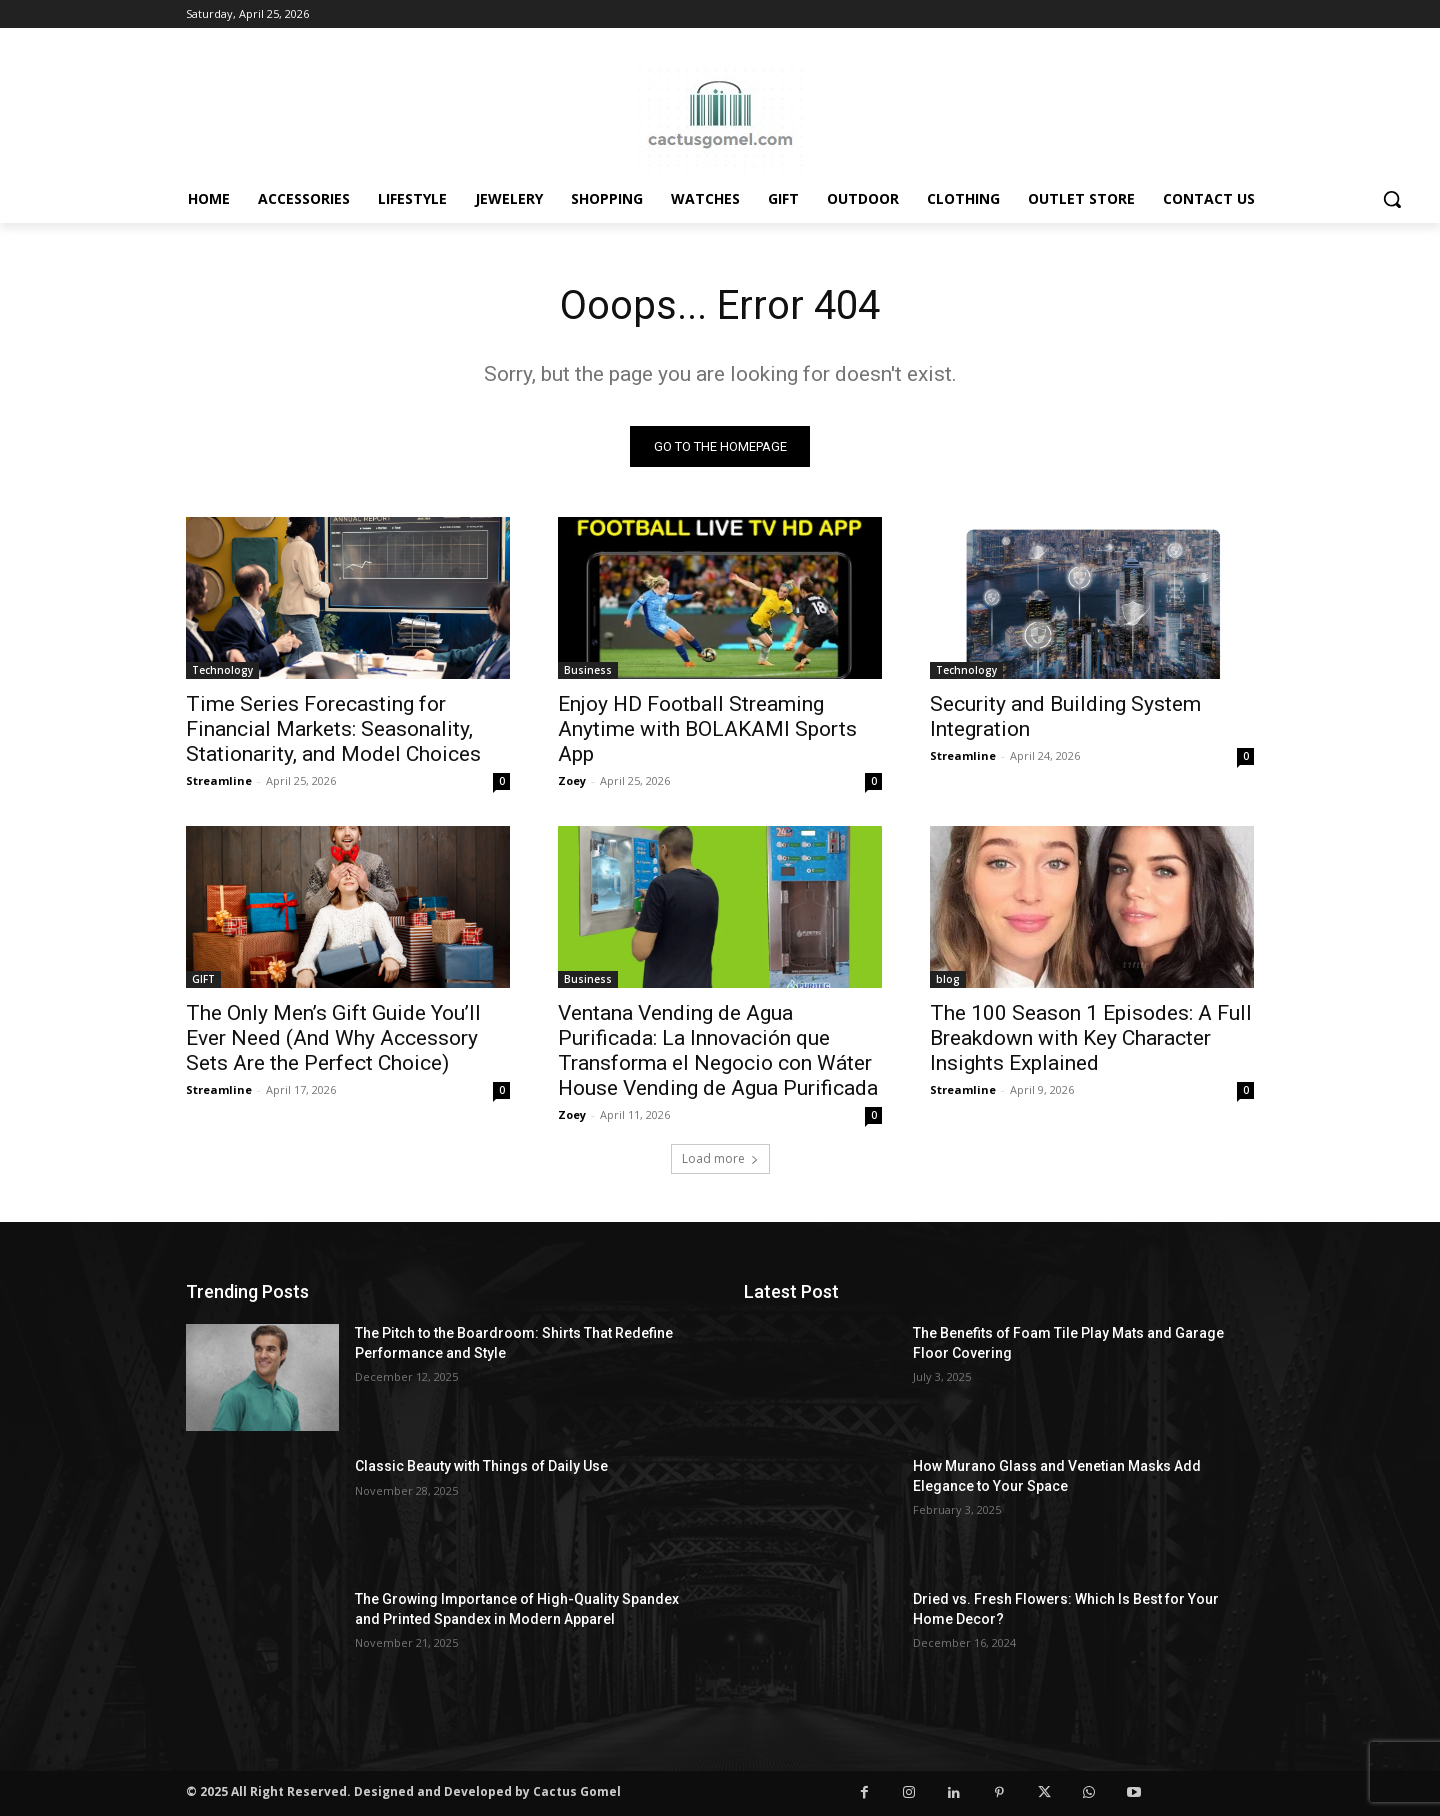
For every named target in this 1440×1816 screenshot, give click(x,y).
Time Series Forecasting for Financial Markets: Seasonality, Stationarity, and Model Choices (333, 729)
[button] (1392, 199)
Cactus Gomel (577, 1791)
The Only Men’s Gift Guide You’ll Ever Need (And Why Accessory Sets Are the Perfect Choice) (333, 1038)
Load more (720, 1158)
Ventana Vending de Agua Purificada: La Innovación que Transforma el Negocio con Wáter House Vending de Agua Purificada (718, 1050)
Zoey (572, 780)
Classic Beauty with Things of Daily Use (481, 1466)
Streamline (219, 780)
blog (948, 979)
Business (588, 670)
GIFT (203, 979)
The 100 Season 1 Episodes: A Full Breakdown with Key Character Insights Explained (1091, 1038)
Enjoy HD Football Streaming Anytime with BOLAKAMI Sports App (707, 729)
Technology (222, 670)
